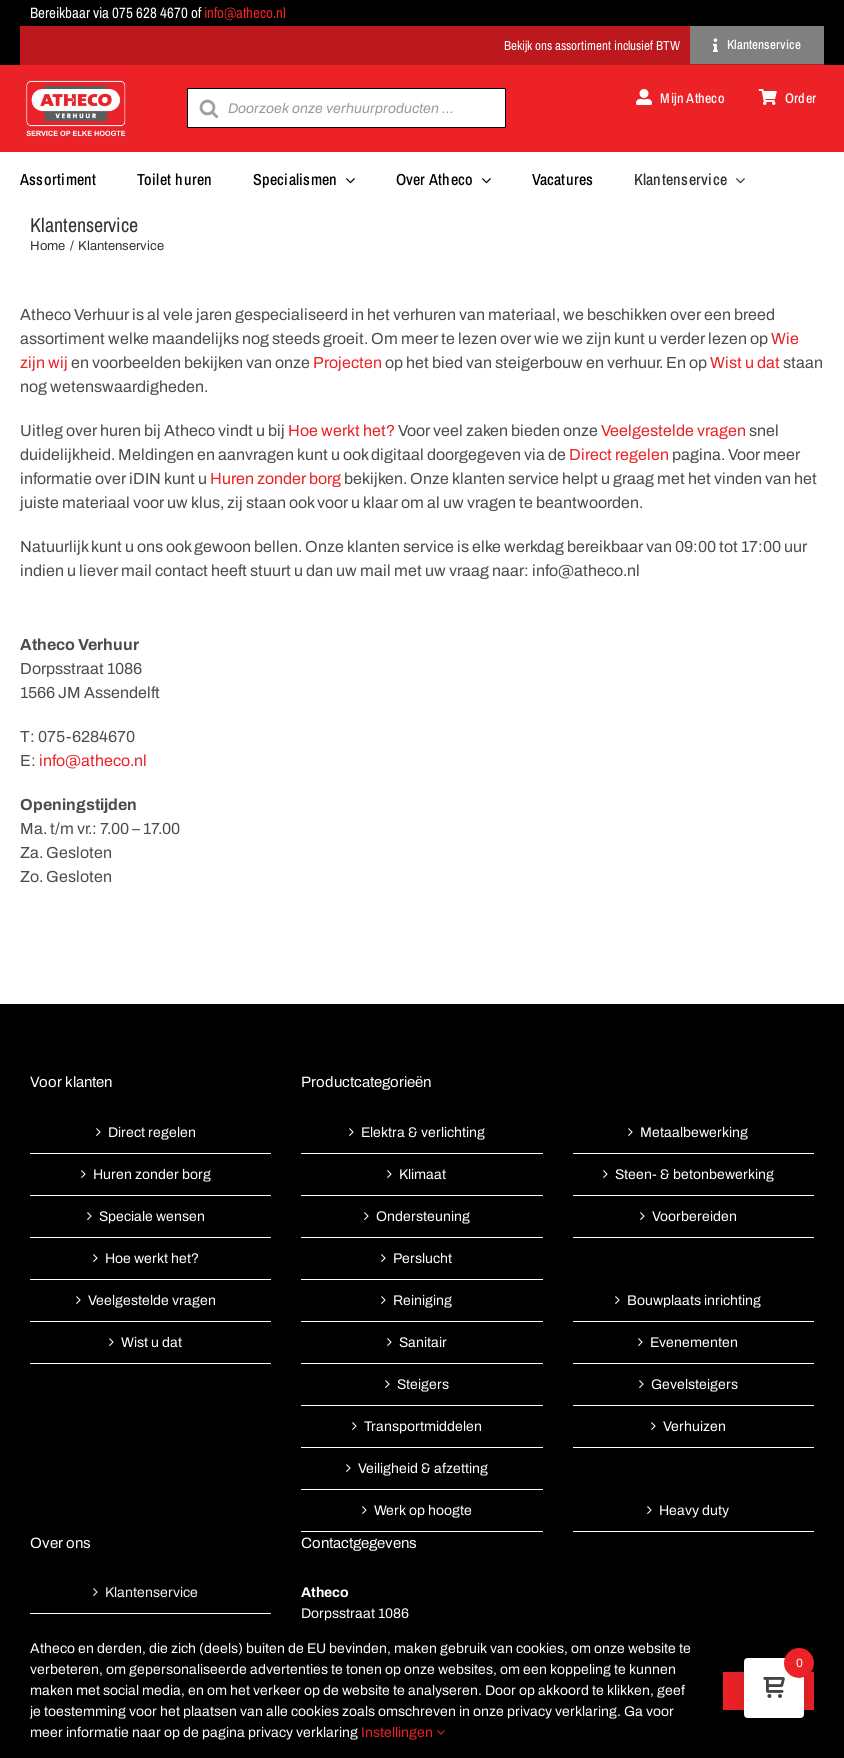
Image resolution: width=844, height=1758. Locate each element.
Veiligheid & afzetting (423, 1468)
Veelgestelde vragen (673, 430)
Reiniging (422, 1300)
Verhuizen (694, 1426)
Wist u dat (745, 362)
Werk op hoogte (423, 1510)
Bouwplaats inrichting (694, 1300)
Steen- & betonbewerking (694, 1174)
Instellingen (403, 1732)
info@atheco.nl (245, 12)
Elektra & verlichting (423, 1132)
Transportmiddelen (423, 1426)
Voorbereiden (694, 1216)
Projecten (347, 362)
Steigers (423, 1384)
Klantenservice (151, 1592)
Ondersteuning (423, 1216)
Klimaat (422, 1174)
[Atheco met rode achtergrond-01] (76, 82)
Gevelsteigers (694, 1384)
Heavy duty (694, 1510)
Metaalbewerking (694, 1132)
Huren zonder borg (275, 478)
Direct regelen (619, 454)
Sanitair (423, 1342)
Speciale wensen (152, 1216)
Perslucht (422, 1258)
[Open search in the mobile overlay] (346, 108)
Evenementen (694, 1342)
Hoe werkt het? (341, 430)
